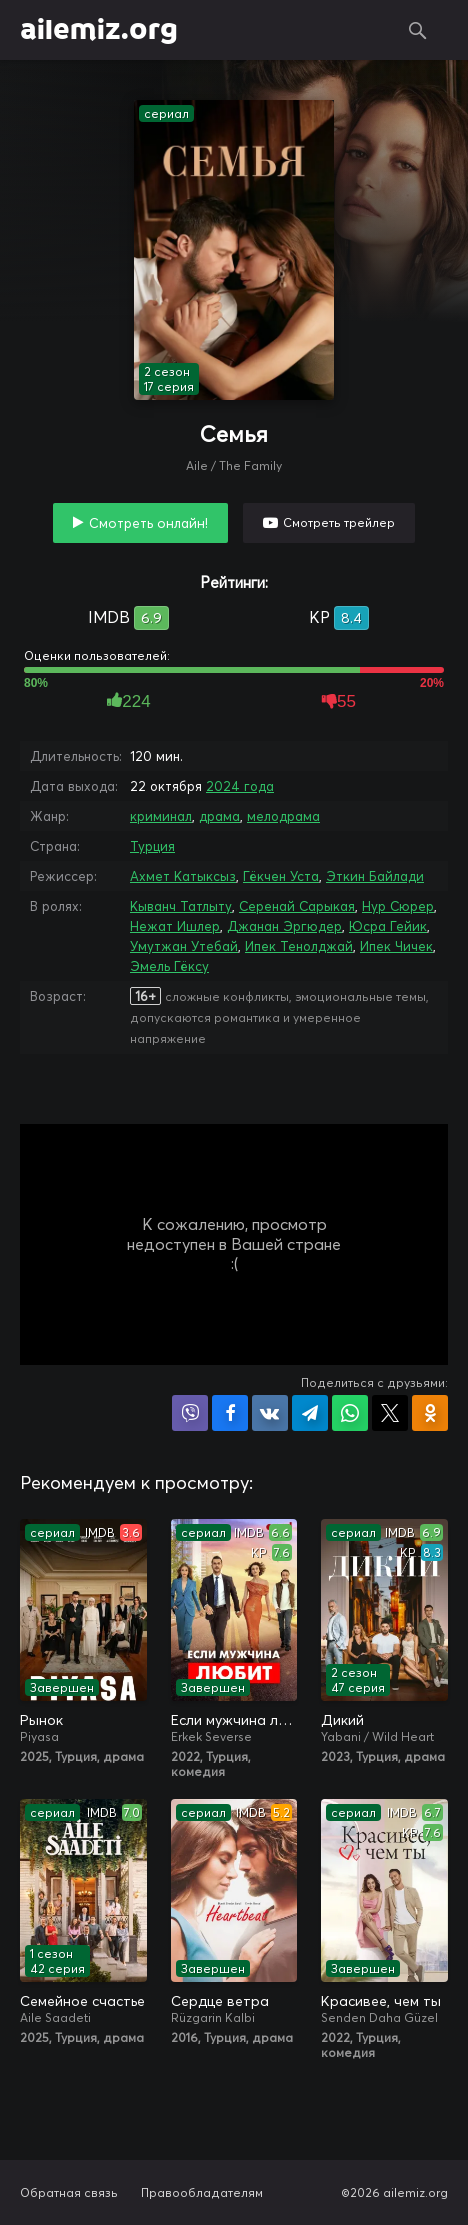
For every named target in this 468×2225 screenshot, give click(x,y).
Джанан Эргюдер (284, 926)
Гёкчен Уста (281, 876)
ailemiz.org (99, 30)
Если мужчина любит (234, 1720)
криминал (161, 816)
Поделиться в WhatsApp (350, 1413)
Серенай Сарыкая (297, 906)
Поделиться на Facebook (230, 1413)
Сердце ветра (220, 2001)
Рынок (41, 1720)
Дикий (342, 1720)
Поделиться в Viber (190, 1413)
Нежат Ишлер (175, 926)
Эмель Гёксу (169, 966)
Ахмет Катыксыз (183, 876)
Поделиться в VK (270, 1413)
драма (219, 816)
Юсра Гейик (388, 926)
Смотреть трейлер (339, 522)
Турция (152, 846)
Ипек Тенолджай (299, 946)
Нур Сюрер (398, 906)
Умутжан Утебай (184, 946)
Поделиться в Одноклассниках (430, 1413)
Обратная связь (69, 2192)
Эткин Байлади (375, 876)
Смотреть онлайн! (148, 523)
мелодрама (283, 816)
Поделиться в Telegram (310, 1413)
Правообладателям (202, 2192)
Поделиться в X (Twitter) (390, 1413)
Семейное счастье (82, 2001)
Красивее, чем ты (381, 2001)
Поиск (418, 30)
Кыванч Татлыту (181, 906)
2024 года (240, 786)
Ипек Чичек (396, 946)
